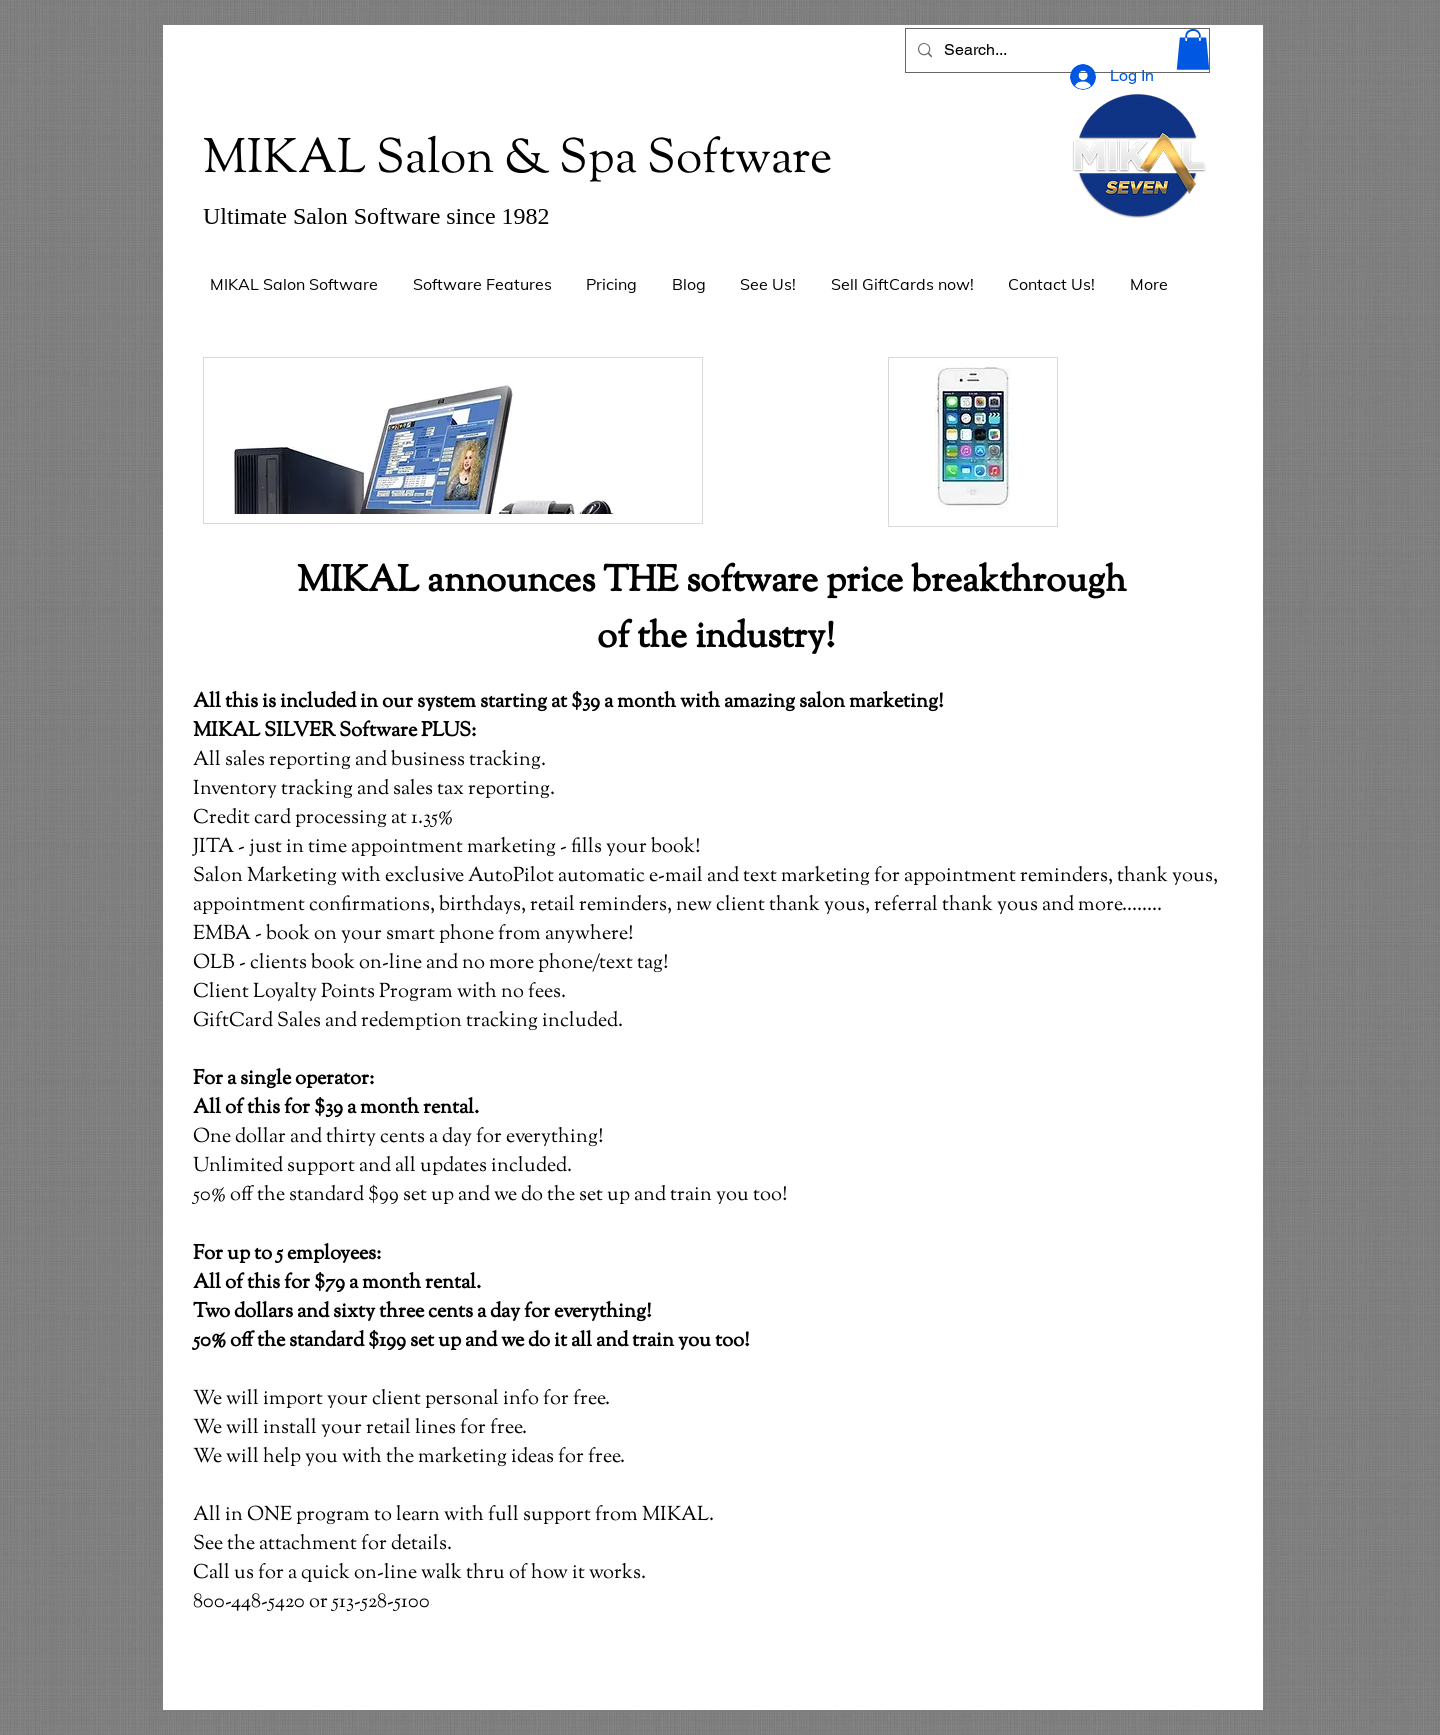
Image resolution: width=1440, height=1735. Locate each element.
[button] (1193, 49)
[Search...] (1055, 50)
